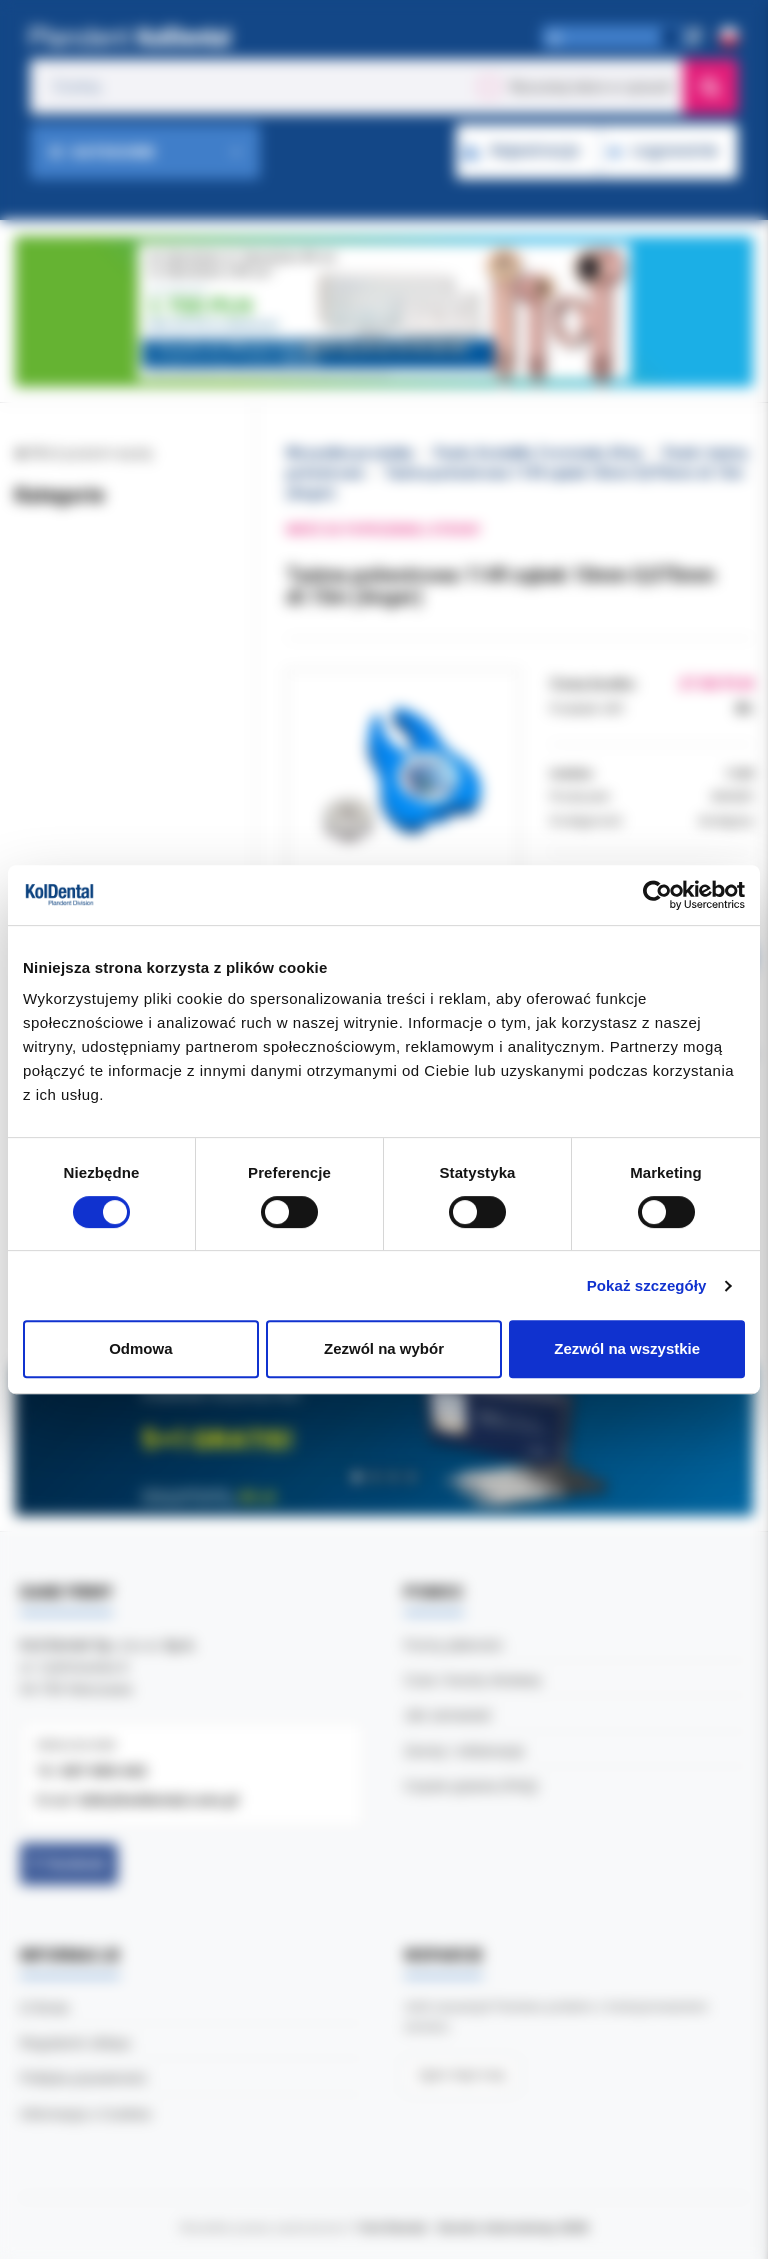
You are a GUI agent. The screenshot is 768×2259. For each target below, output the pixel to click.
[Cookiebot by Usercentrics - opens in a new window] (657, 895)
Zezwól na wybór (384, 1348)
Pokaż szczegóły (647, 1285)
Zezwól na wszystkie (627, 1348)
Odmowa (140, 1348)
